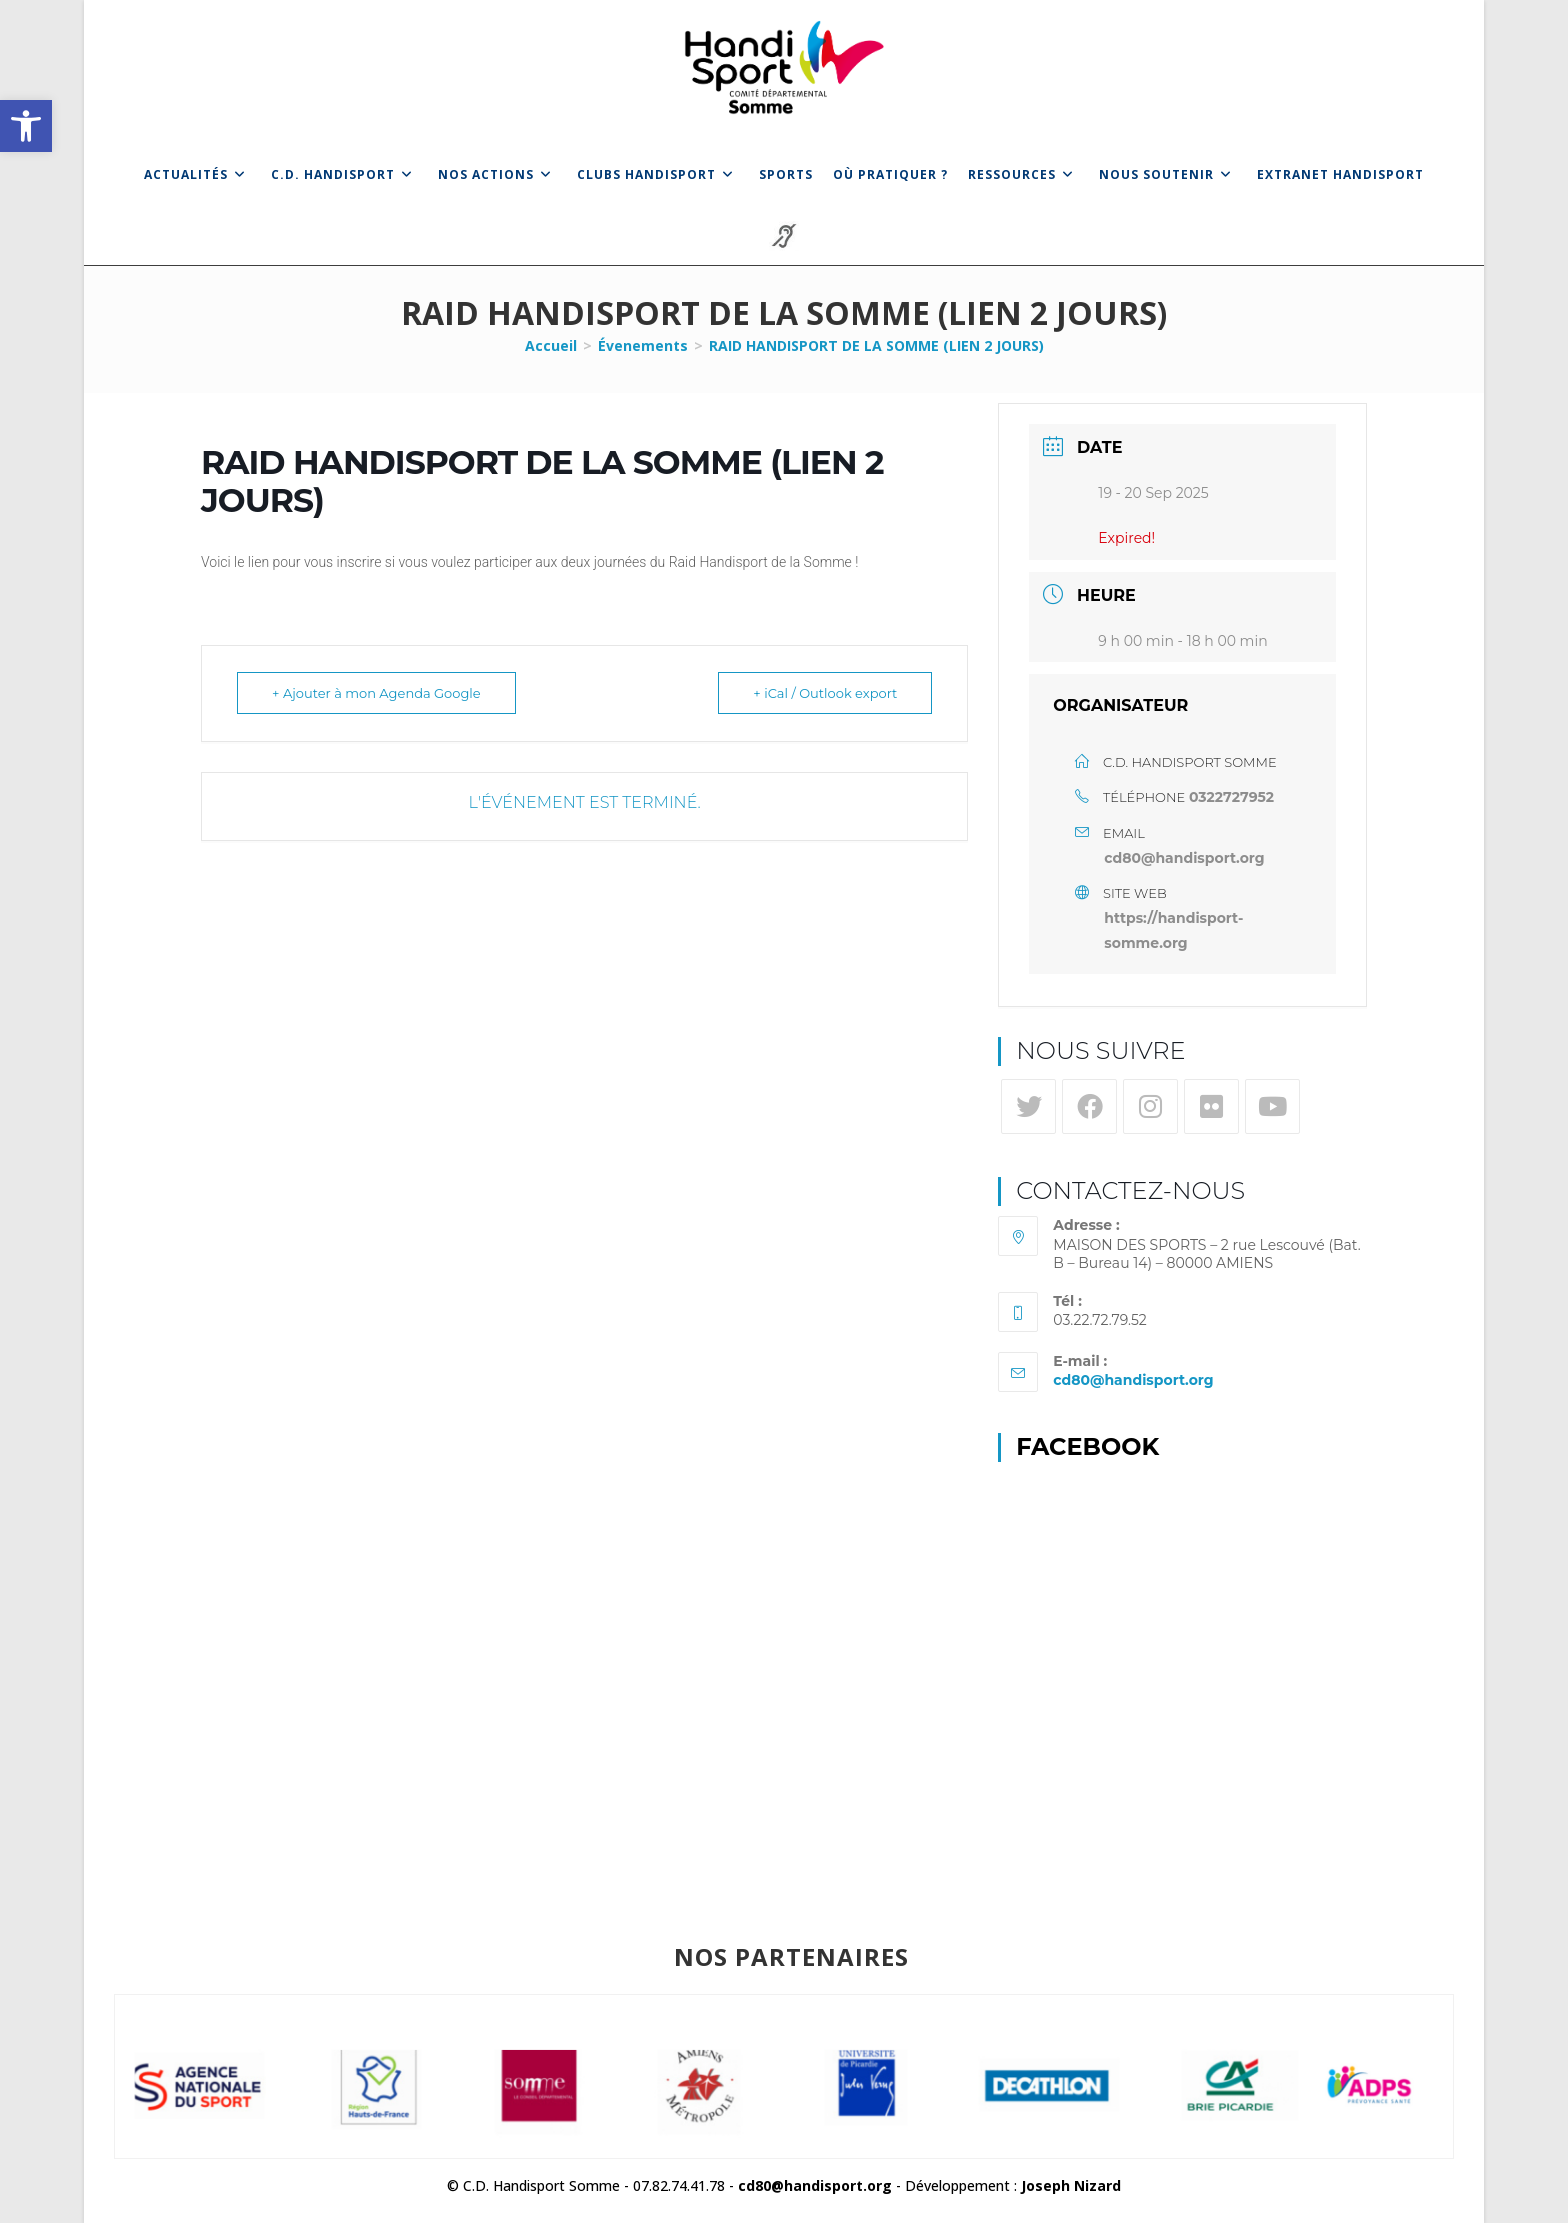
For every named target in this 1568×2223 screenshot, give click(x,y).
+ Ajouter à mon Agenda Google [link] (376, 693)
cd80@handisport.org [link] (1184, 858)
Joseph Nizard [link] (1071, 2185)
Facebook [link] (1087, 1446)
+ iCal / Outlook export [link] (825, 693)
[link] (26, 126)
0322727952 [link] (1231, 797)
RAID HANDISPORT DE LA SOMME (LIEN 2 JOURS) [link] (876, 345)
